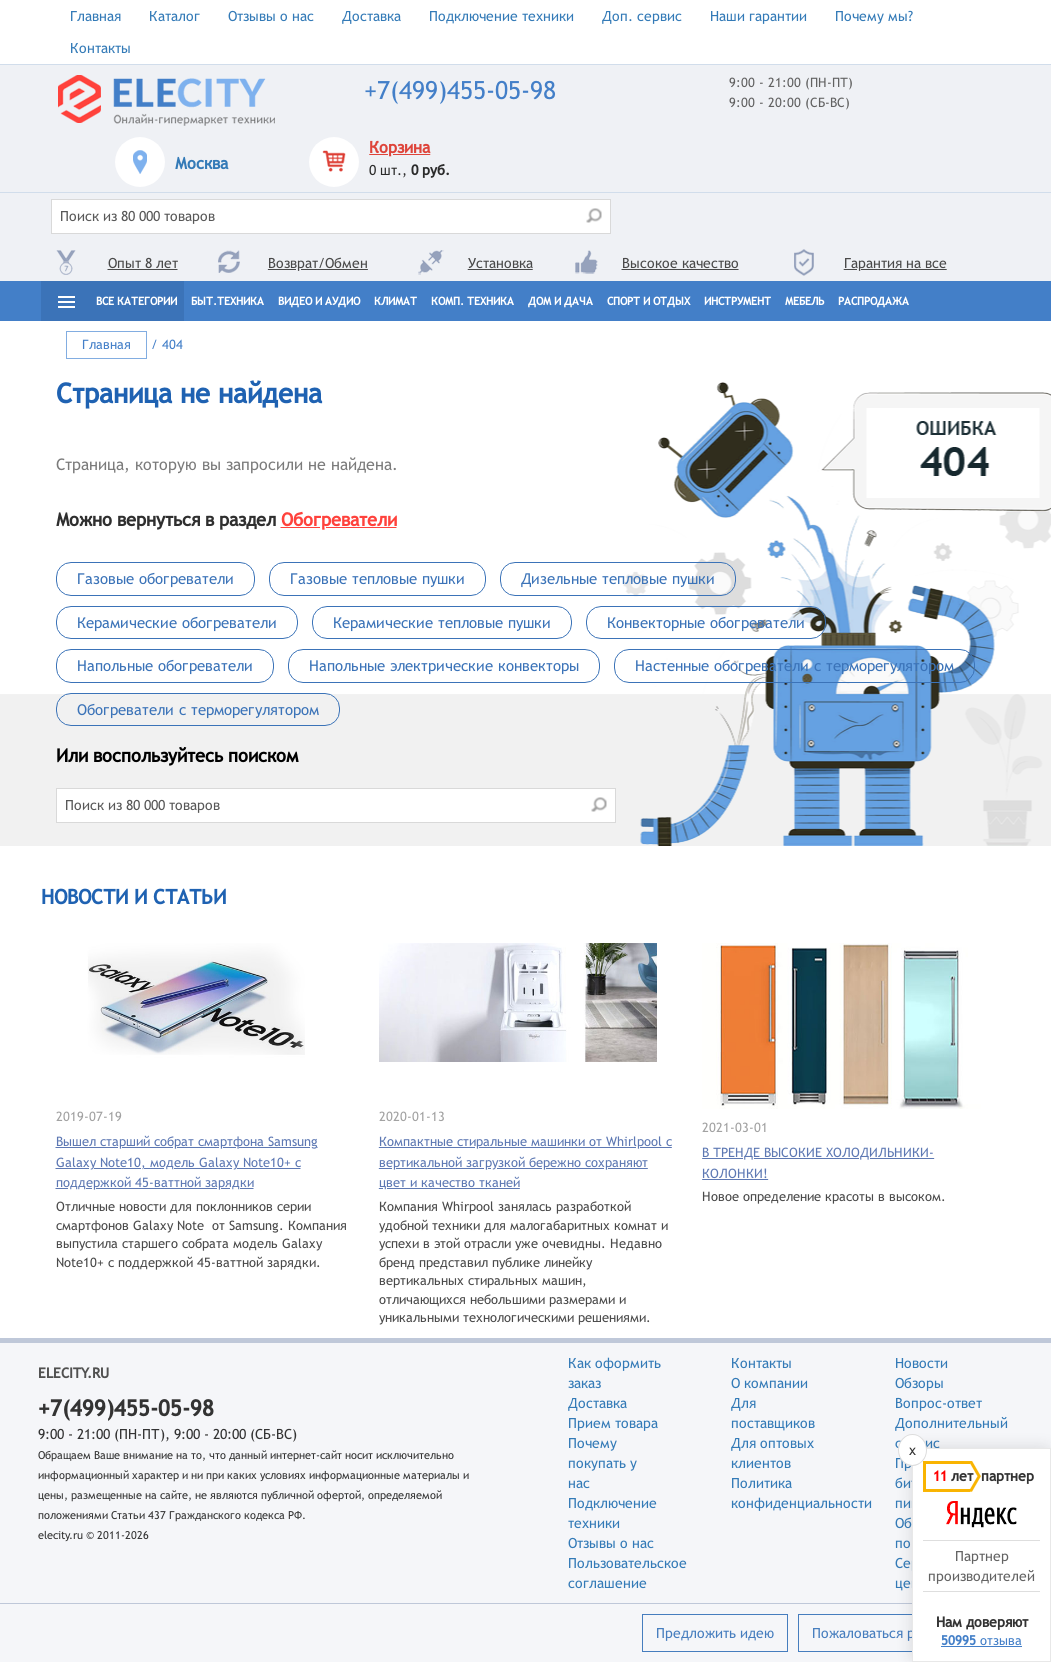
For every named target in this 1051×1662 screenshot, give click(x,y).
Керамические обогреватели (177, 622)
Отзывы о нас (271, 16)
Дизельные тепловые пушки (618, 578)
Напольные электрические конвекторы (444, 665)
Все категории (136, 301)
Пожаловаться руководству (899, 1633)
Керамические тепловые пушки (442, 622)
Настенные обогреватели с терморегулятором (794, 665)
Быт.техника (227, 301)
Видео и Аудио (319, 301)
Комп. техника (472, 301)
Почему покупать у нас (602, 1463)
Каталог (174, 16)
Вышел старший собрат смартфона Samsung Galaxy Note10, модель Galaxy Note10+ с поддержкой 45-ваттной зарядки (187, 1162)
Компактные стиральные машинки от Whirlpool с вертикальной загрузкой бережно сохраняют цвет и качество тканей (525, 1162)
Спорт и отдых (648, 301)
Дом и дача (560, 301)
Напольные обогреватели (165, 665)
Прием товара (613, 1423)
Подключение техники (501, 16)
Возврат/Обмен (318, 263)
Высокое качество (680, 263)
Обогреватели (339, 519)
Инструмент (737, 301)
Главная (95, 16)
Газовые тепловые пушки (377, 578)
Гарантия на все (895, 263)
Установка (500, 263)
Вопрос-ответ (938, 1403)
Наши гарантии (758, 16)
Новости (921, 1363)
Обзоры (919, 1383)
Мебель (804, 301)
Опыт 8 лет (143, 263)
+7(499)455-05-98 (460, 90)
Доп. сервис (642, 16)
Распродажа (873, 301)
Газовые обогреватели (155, 578)
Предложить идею (715, 1633)
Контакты (100, 48)
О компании (769, 1383)
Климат (395, 301)
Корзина (399, 147)
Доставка (371, 16)
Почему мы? (874, 16)
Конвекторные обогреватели (706, 622)
